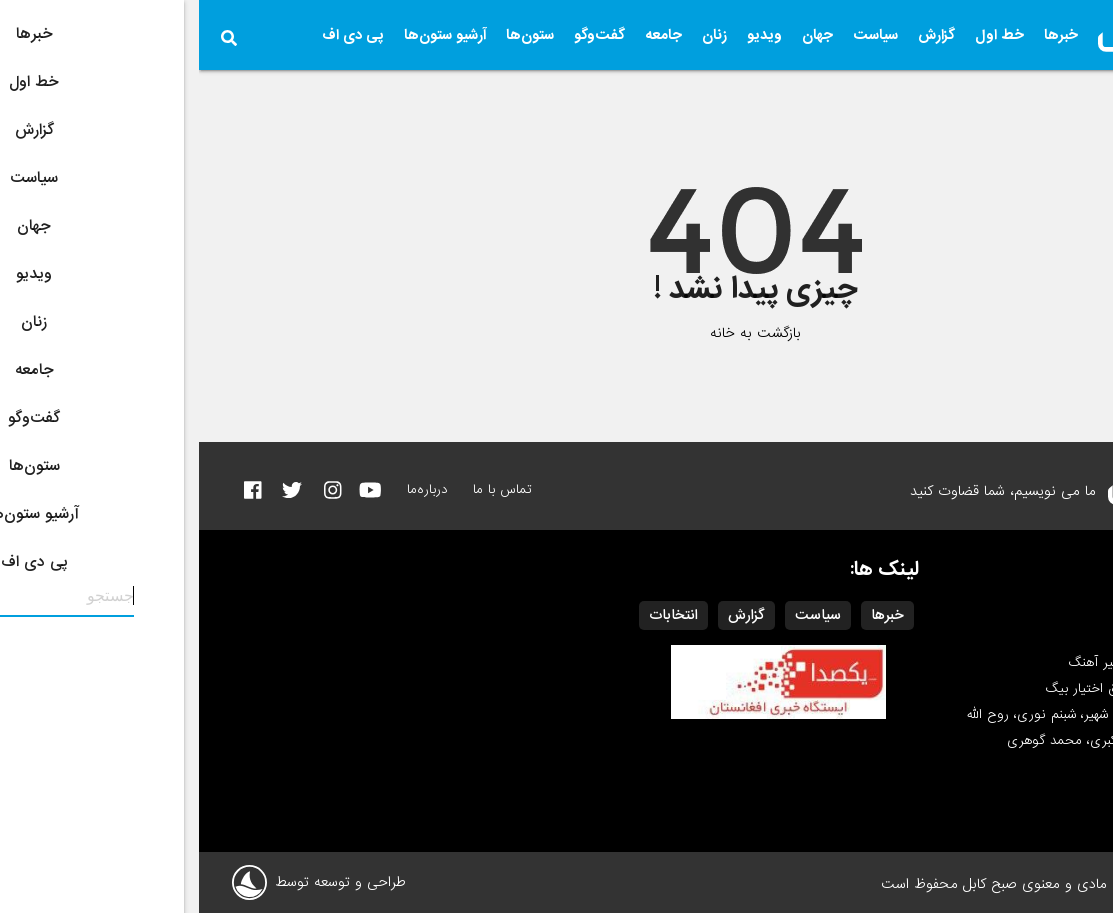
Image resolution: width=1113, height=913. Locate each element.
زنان (515, 35)
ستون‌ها (331, 35)
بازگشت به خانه (556, 333)
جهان (618, 35)
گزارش (737, 35)
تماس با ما (303, 489)
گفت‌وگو (400, 35)
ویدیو (565, 35)
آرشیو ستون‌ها (246, 35)
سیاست (676, 35)
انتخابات (474, 615)
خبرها (862, 35)
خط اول (800, 35)
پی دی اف (154, 35)
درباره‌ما (228, 489)
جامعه (464, 35)
